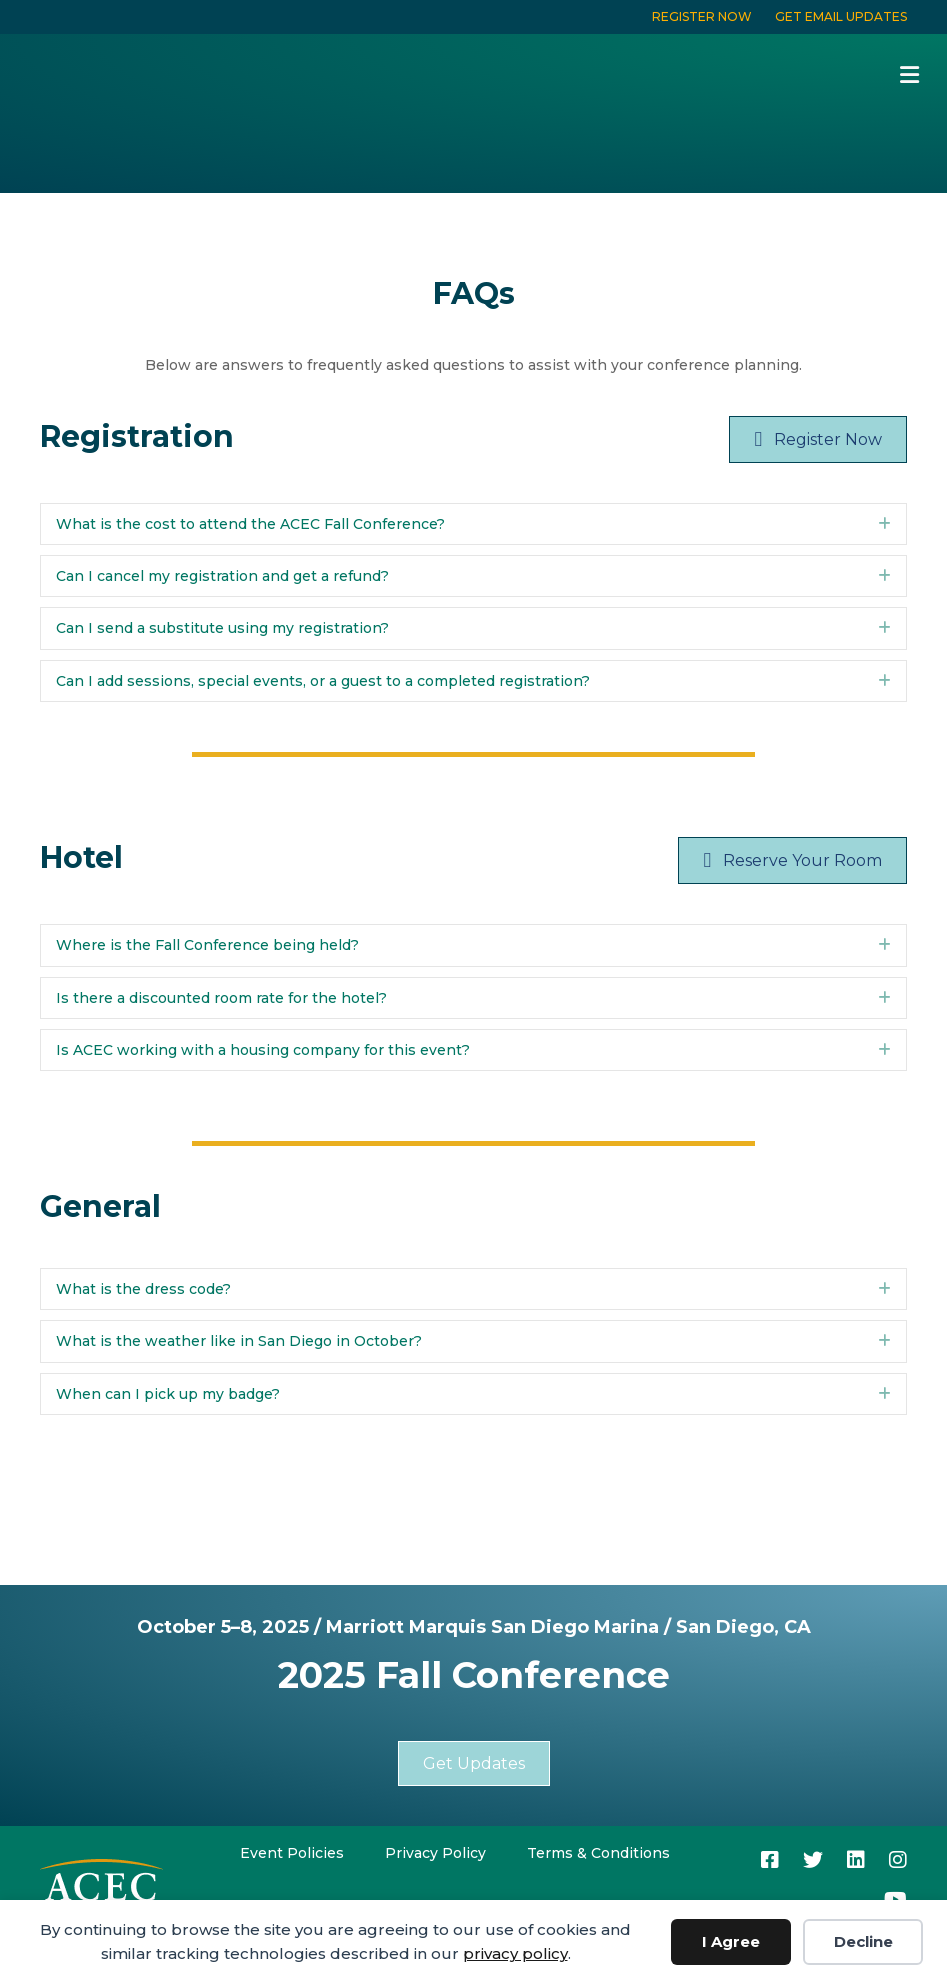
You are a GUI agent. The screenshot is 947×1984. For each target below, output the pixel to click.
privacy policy (515, 1953)
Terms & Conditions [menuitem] (598, 1853)
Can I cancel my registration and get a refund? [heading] (222, 576)
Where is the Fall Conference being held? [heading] (207, 945)
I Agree (731, 1941)
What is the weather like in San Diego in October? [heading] (239, 1341)
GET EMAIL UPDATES (841, 16)
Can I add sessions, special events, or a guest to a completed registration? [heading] (323, 681)
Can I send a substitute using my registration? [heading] (222, 628)
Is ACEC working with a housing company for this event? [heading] (263, 1050)
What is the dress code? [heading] (143, 1289)
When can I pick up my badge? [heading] (168, 1394)
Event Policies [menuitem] (292, 1853)
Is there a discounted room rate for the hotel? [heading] (221, 998)
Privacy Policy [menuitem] (435, 1853)
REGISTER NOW (702, 16)
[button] (884, 524)
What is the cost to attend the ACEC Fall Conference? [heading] (250, 524)
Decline (863, 1941)
